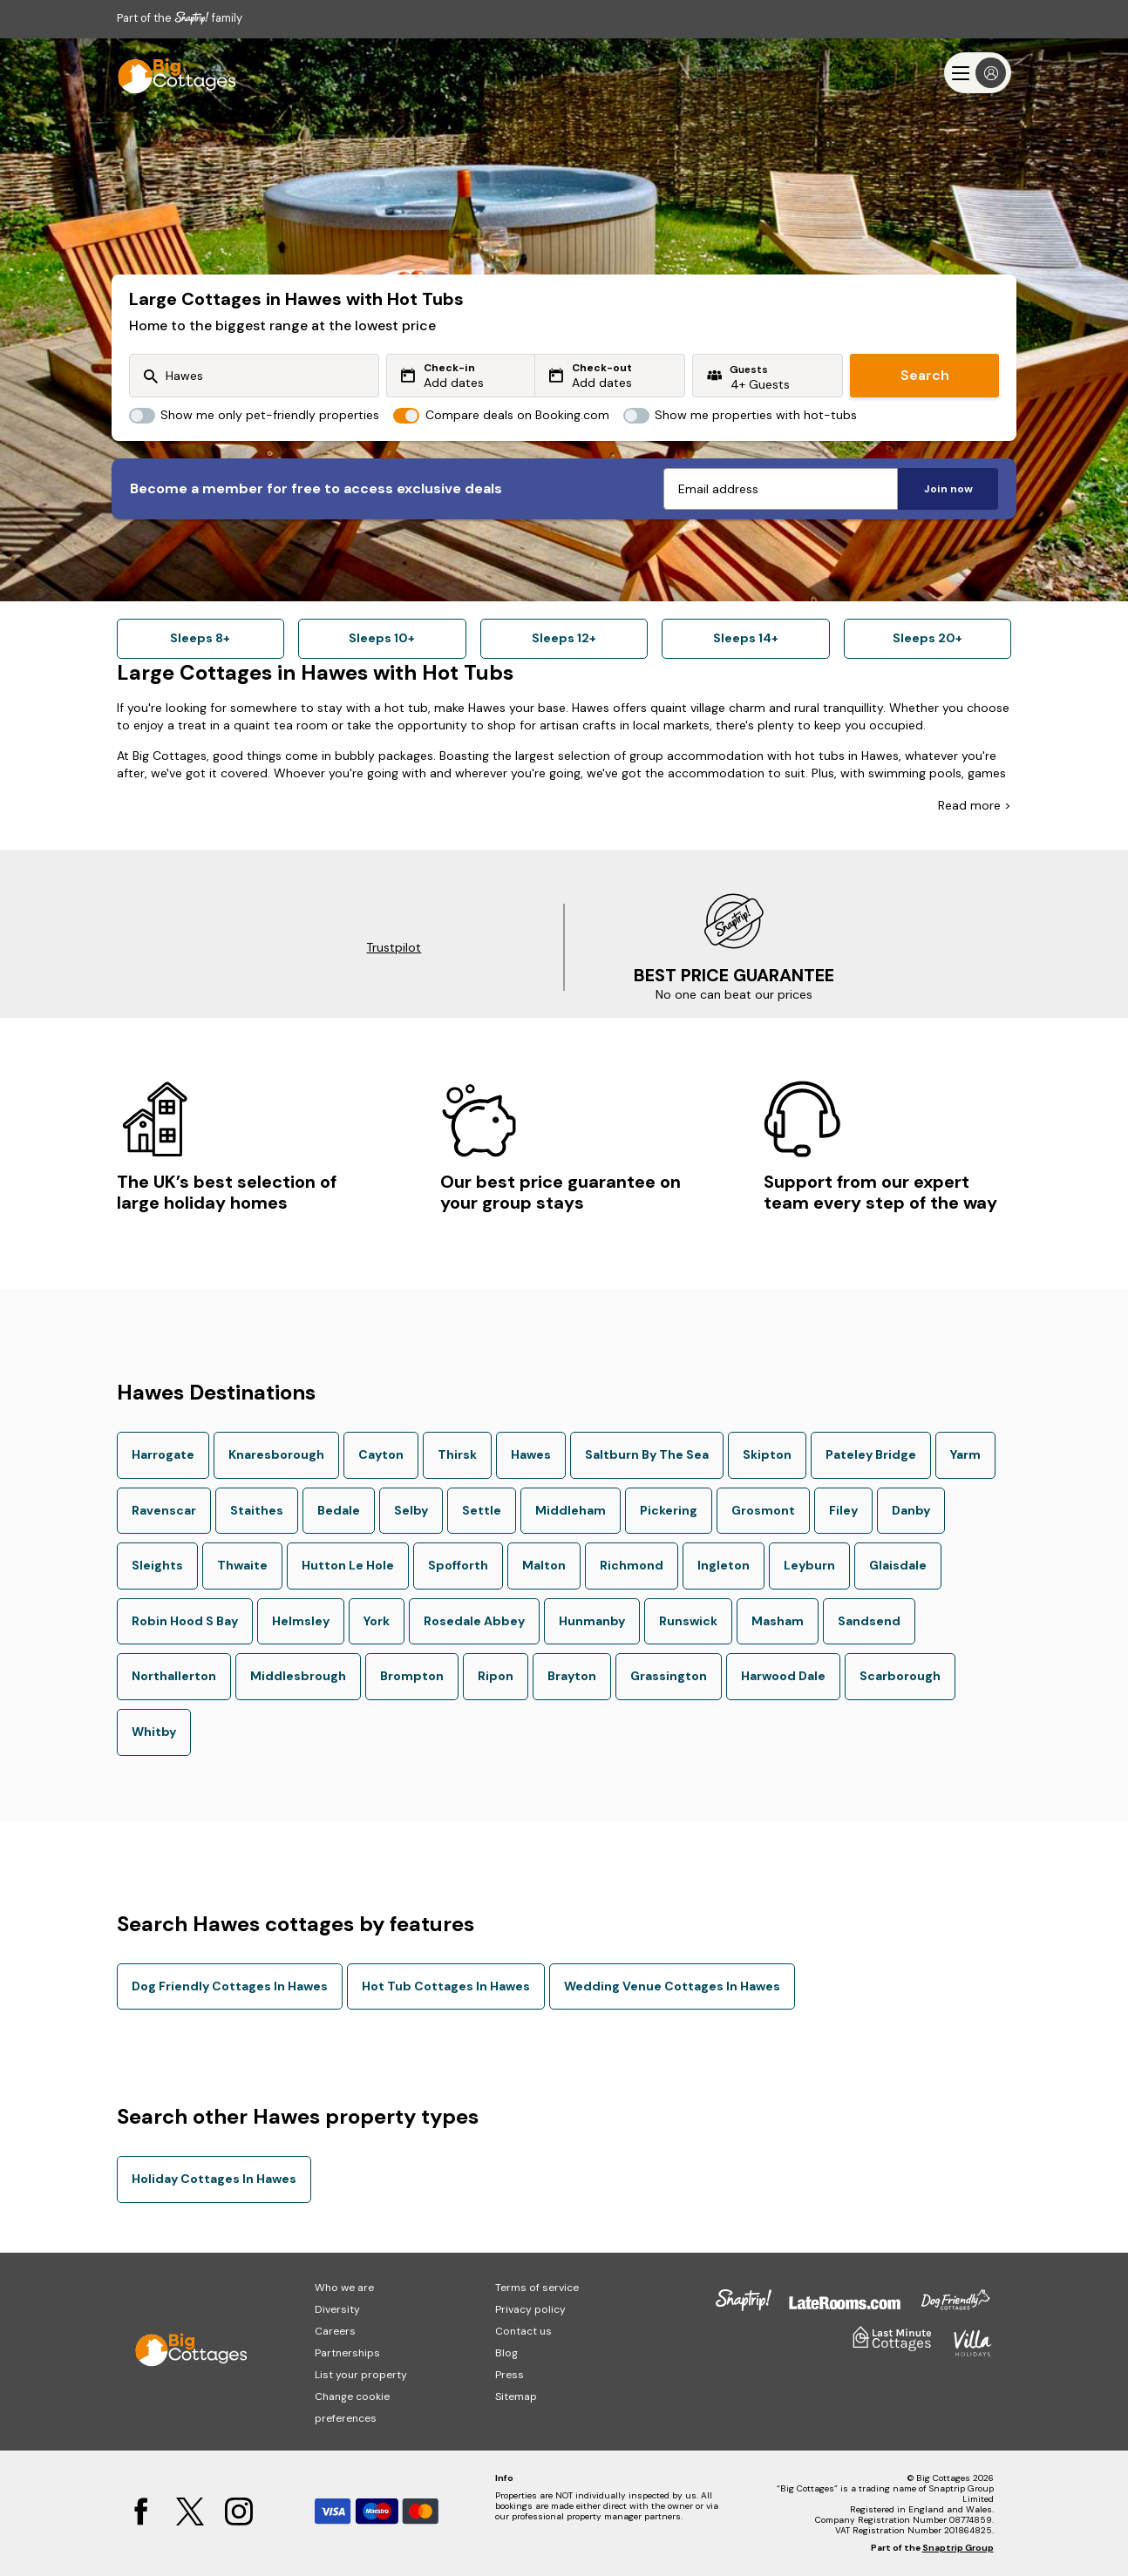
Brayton (571, 1676)
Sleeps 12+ (564, 638)
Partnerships (347, 2353)
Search (924, 375)
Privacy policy (530, 2309)
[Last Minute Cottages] (169, 73)
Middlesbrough (298, 1676)
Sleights (157, 1565)
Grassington (668, 1676)
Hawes (531, 1454)
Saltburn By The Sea (647, 1454)
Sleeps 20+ (927, 638)
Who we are (344, 2288)
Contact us (523, 2331)
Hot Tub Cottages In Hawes (446, 1986)
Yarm (965, 1454)
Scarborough (900, 1676)
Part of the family (179, 17)
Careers (335, 2331)
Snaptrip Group (958, 2547)
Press (509, 2375)
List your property (361, 2375)
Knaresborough (276, 1454)
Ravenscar (164, 1510)
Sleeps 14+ (745, 638)
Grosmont (763, 1510)
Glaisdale (898, 1565)
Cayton (381, 1454)
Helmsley (301, 1621)
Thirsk (457, 1454)
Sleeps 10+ (382, 638)
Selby (411, 1510)
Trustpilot (393, 947)
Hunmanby (592, 1621)
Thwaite (242, 1565)
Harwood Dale (783, 1676)
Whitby (154, 1731)
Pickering (668, 1510)
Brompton (412, 1676)
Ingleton (723, 1565)
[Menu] (977, 72)
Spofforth (458, 1565)
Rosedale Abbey (474, 1621)
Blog (506, 2353)
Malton (544, 1565)
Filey (843, 1510)
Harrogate (163, 1454)
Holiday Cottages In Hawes (214, 2178)
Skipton (767, 1454)
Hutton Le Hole (348, 1565)
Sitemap (516, 2396)
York (377, 1621)
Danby (911, 1510)
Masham (777, 1621)
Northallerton (174, 1676)
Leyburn (809, 1565)
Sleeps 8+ (200, 638)
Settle (481, 1510)
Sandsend (869, 1621)
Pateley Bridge (871, 1454)
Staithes (256, 1510)
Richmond (631, 1565)
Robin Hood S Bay (185, 1621)
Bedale (338, 1510)
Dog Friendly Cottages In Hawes (230, 1986)
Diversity (337, 2309)
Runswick (688, 1621)
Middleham (570, 1510)
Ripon (495, 1676)
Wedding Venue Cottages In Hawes (672, 1986)
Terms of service (537, 2288)
